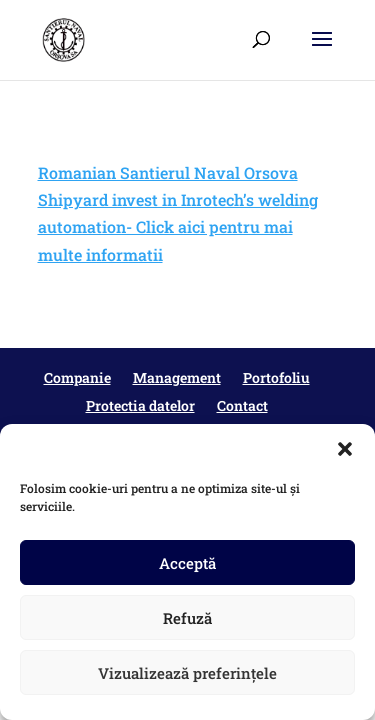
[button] (345, 449)
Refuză (187, 618)
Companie (77, 377)
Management (177, 377)
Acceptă (187, 563)
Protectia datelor (140, 405)
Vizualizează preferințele (187, 673)
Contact (242, 405)
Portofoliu (276, 377)
